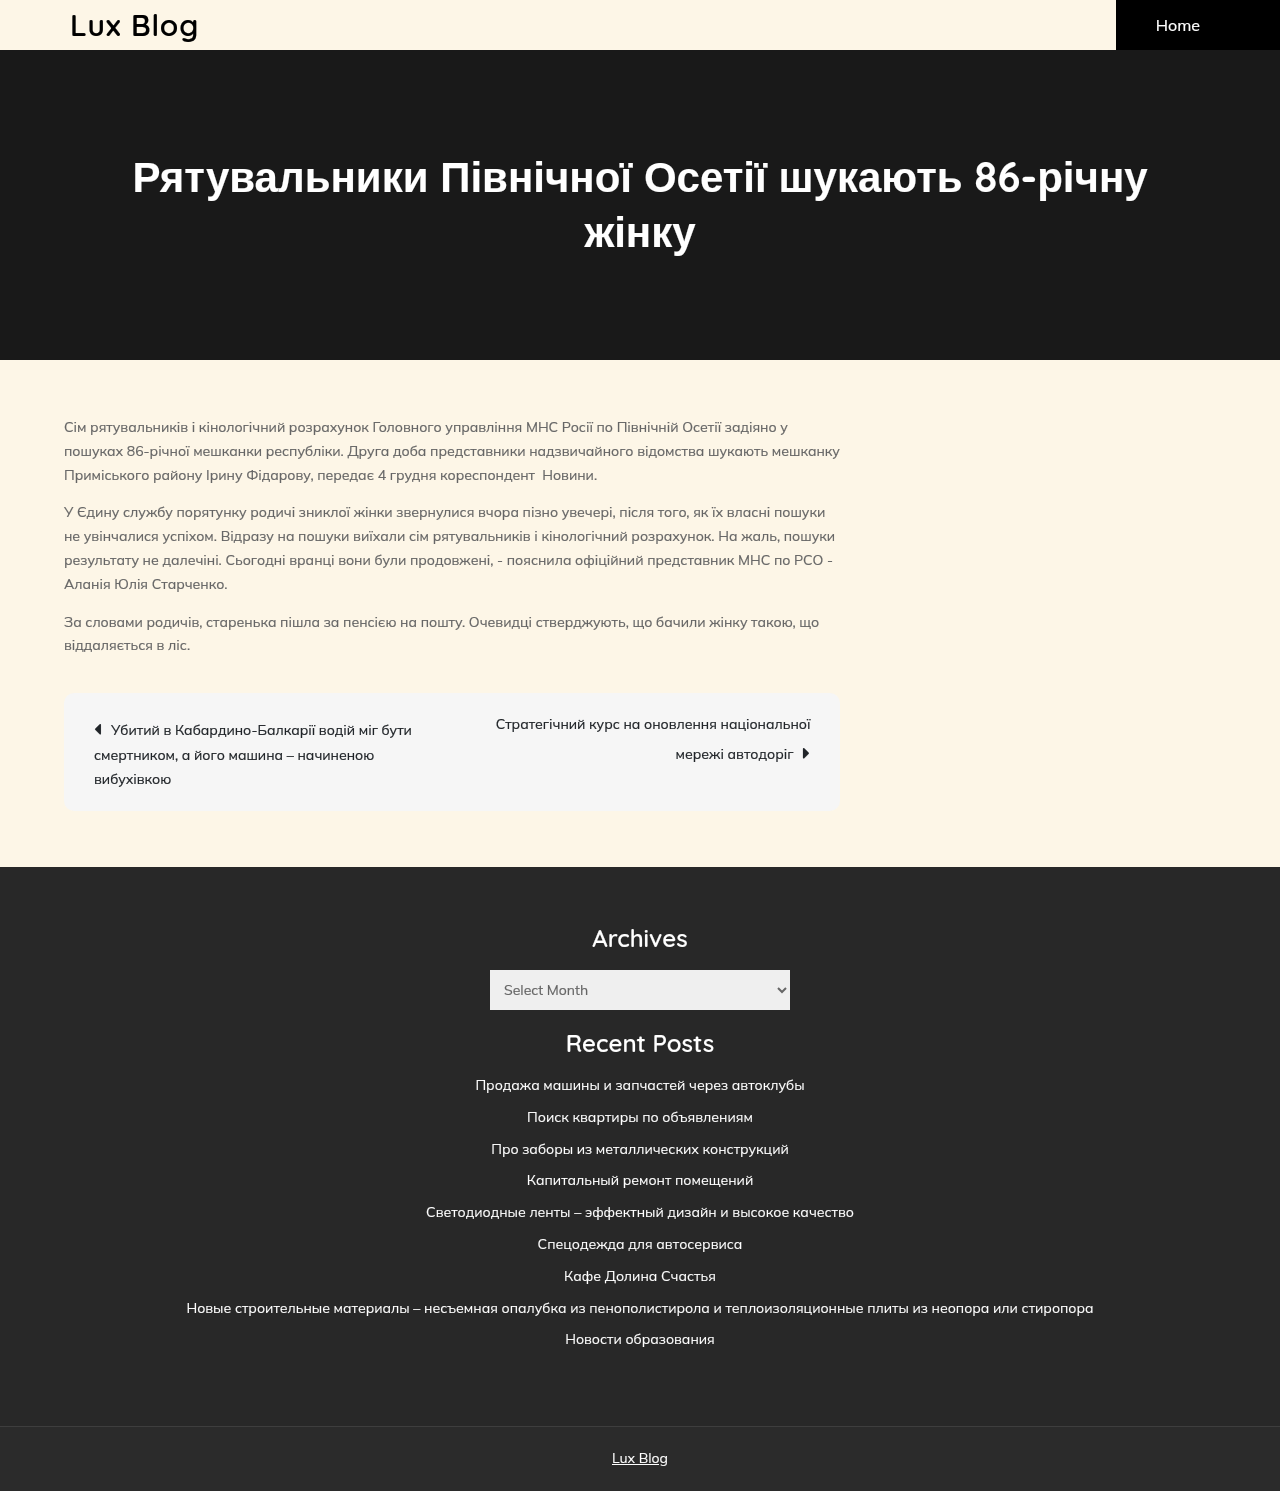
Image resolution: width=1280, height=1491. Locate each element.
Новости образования (640, 1339)
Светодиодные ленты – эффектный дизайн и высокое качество (640, 1212)
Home (1178, 25)
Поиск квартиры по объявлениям (640, 1117)
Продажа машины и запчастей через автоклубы (639, 1085)
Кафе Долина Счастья (640, 1276)
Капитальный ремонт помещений (640, 1180)
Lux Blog (134, 25)
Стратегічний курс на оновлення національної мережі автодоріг (653, 739)
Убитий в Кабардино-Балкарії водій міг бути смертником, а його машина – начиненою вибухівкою (253, 754)
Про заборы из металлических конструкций (640, 1149)
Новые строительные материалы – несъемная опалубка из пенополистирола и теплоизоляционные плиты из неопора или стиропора (639, 1308)
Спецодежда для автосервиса (640, 1244)
